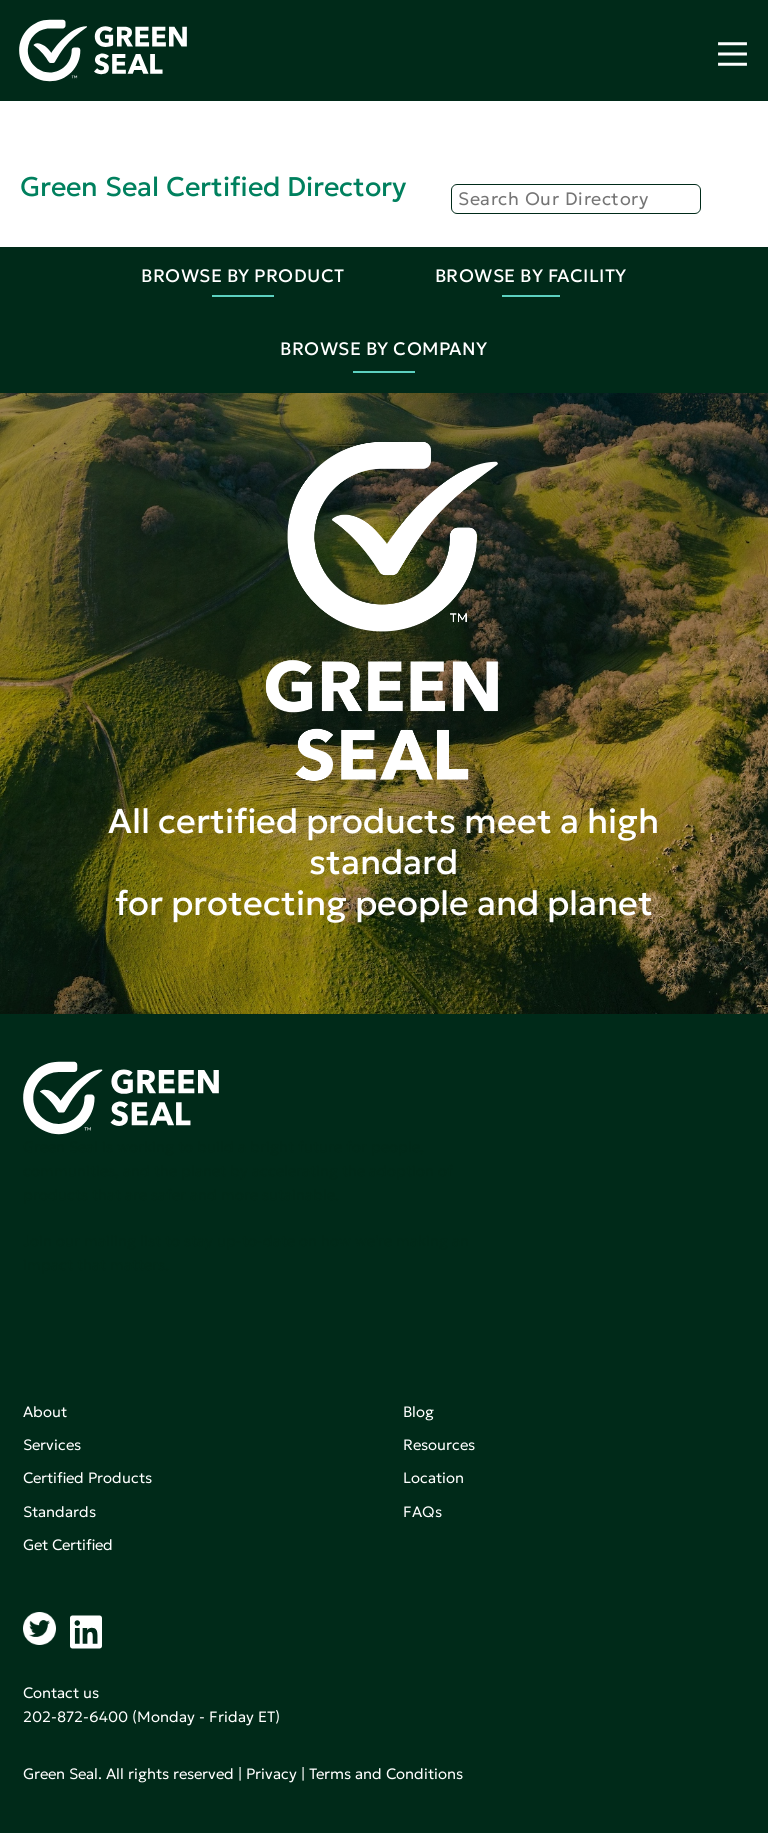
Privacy (271, 1773)
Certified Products (87, 1477)
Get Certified (68, 1544)
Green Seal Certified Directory (213, 186)
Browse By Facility (531, 275)
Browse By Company (384, 348)
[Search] (576, 199)
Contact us (61, 1692)
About (45, 1411)
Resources (439, 1444)
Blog (418, 1411)
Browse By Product (243, 275)
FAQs (422, 1511)
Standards (59, 1511)
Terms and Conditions (386, 1773)
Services (52, 1444)
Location (433, 1477)
